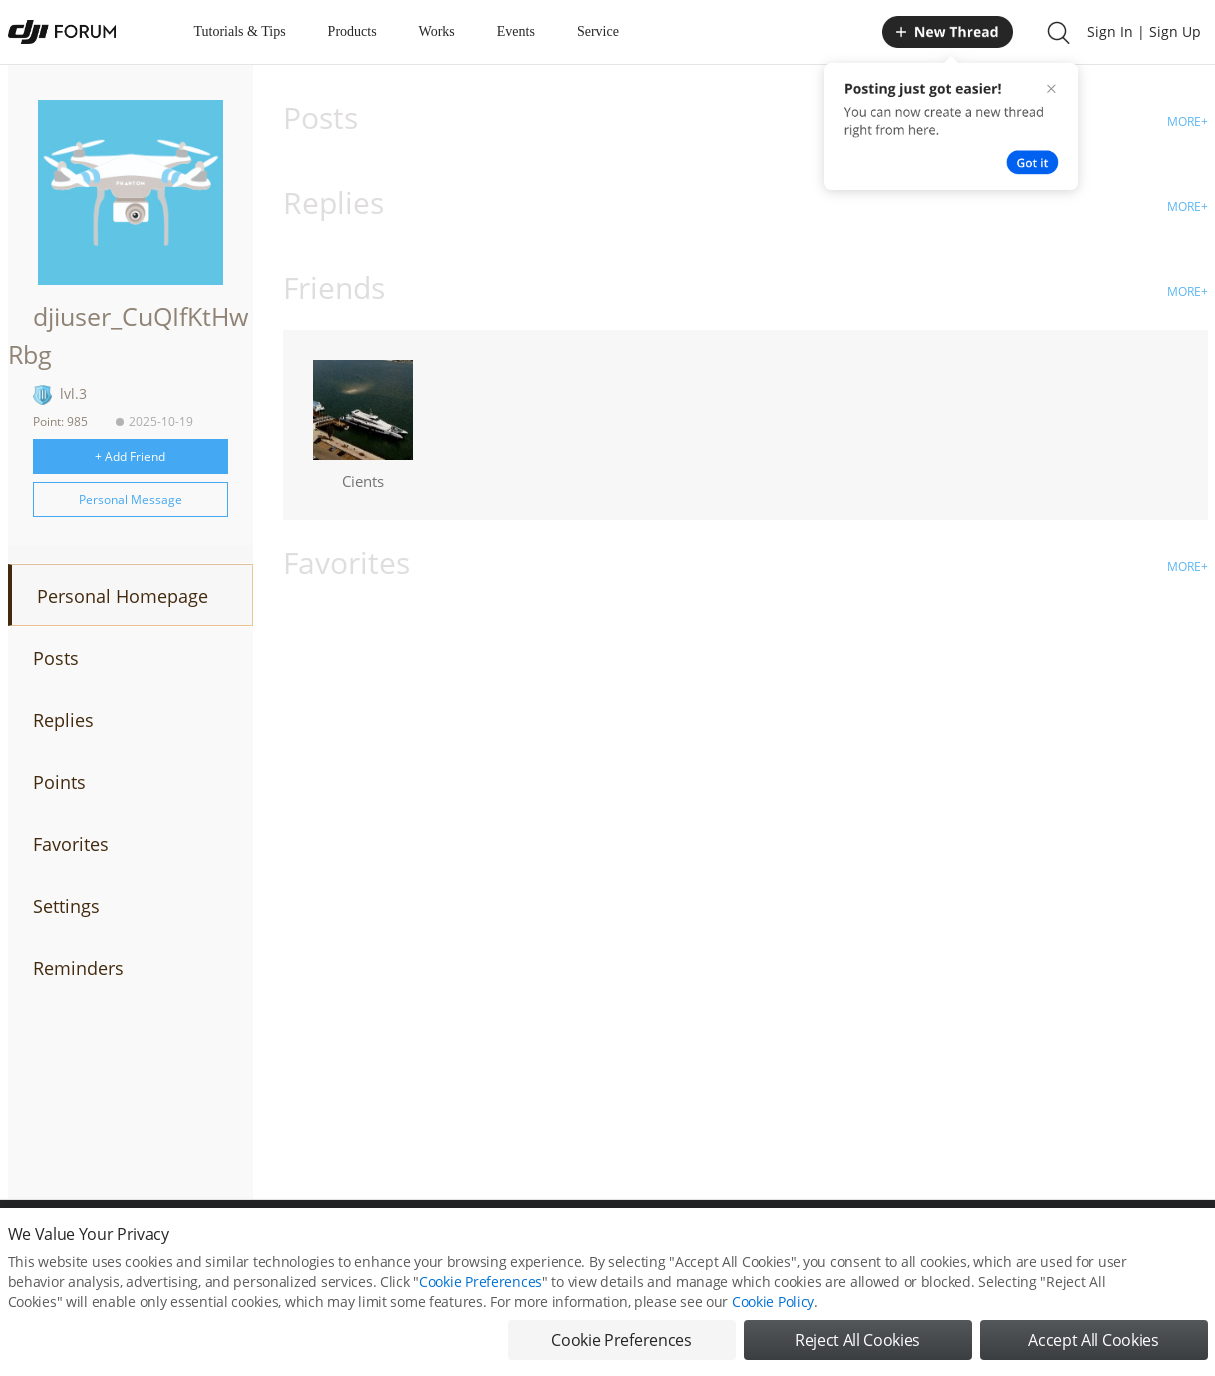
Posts (56, 658)
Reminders (78, 968)
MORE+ (1187, 121)
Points (59, 782)
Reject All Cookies (857, 1340)
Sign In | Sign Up (1144, 31)
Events (516, 31)
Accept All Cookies (1093, 1340)
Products (352, 31)
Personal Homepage (122, 596)
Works (437, 31)
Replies (63, 720)
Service (598, 31)
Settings (66, 906)
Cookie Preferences (480, 1281)
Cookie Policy (773, 1301)
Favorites (71, 844)
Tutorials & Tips (240, 31)
